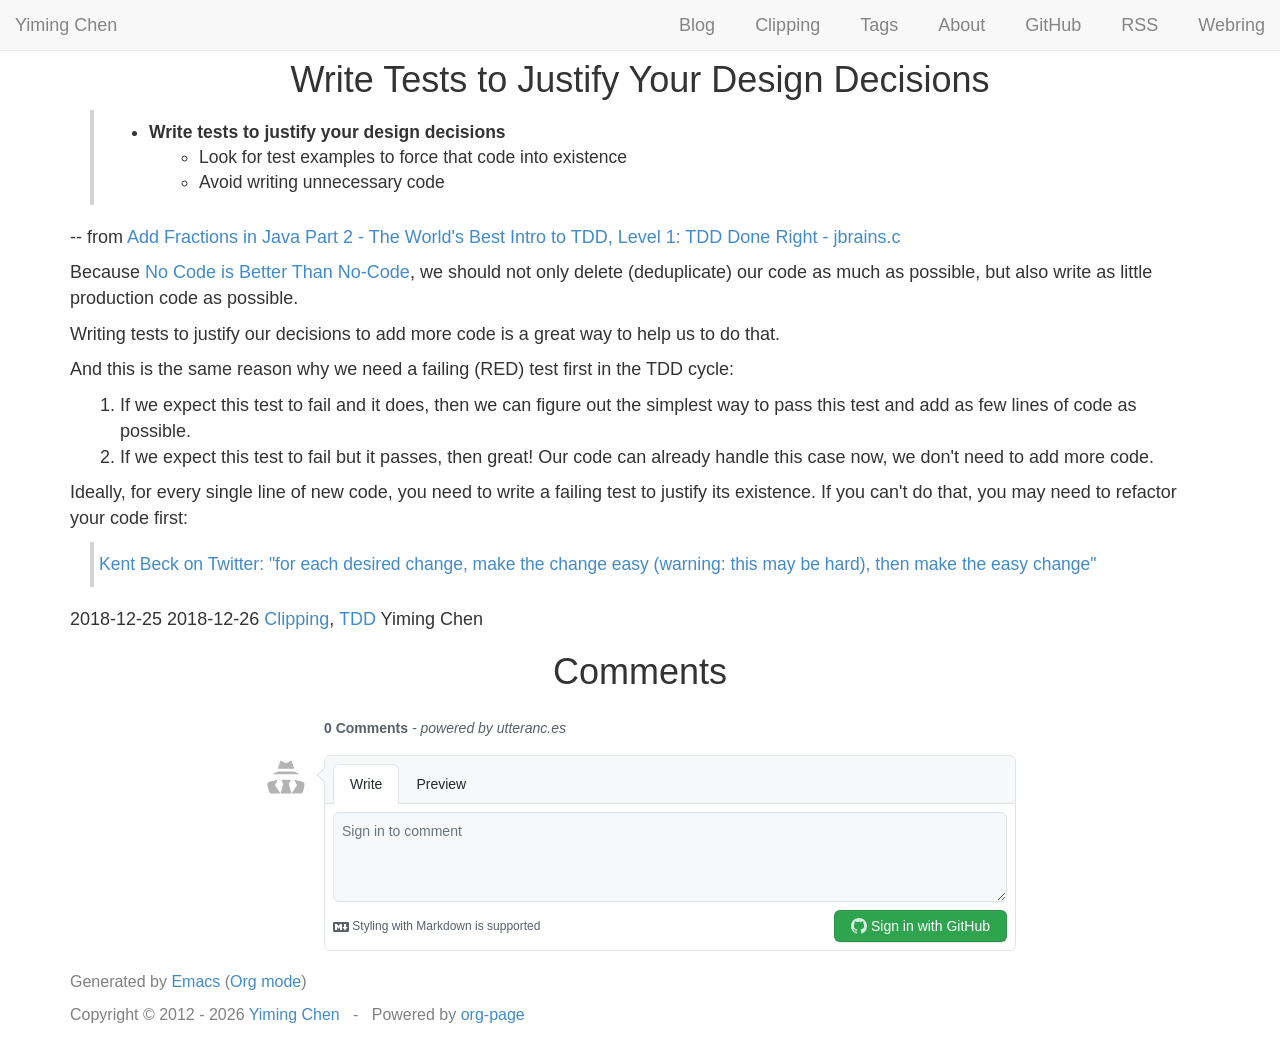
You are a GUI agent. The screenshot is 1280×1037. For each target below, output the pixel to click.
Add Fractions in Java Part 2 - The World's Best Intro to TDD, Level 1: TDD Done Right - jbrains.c (513, 237)
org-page (493, 1014)
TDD (357, 619)
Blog (697, 25)
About (961, 25)
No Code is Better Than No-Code (277, 272)
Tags (879, 25)
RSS (1139, 25)
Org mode (265, 981)
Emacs (195, 981)
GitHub (1053, 25)
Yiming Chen (66, 25)
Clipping (787, 25)
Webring (1231, 25)
